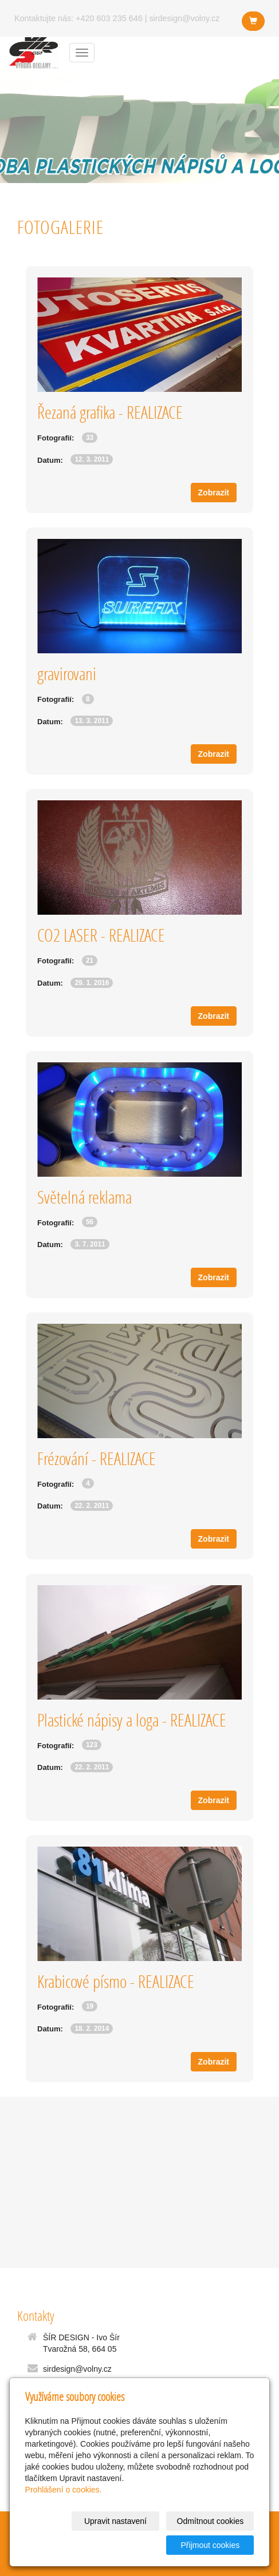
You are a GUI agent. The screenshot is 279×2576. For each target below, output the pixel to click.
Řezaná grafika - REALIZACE (110, 412)
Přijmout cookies (210, 2545)
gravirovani (66, 673)
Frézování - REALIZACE (96, 1458)
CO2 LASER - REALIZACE (101, 935)
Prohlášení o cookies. (63, 2489)
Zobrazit (213, 492)
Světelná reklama (84, 1197)
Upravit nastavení (115, 2521)
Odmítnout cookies (210, 2521)
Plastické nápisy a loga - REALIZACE (131, 1720)
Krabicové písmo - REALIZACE (115, 1981)
